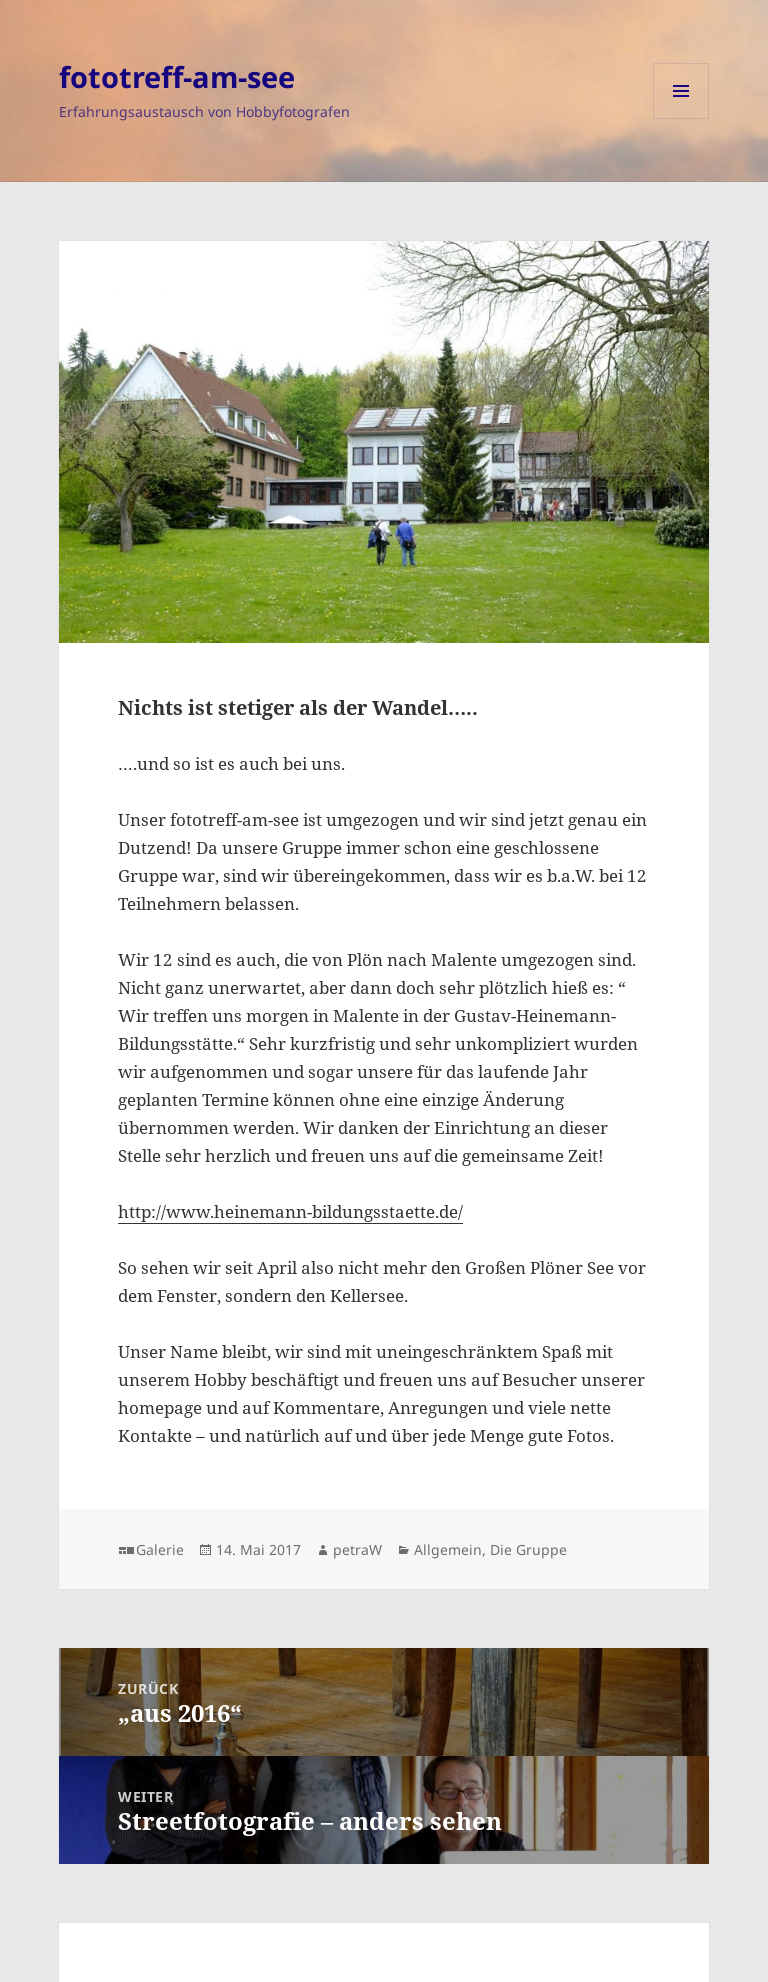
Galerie (160, 1549)
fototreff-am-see (177, 76)
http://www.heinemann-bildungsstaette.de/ (290, 1211)
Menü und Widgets (681, 118)
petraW (357, 1549)
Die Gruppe (528, 1549)
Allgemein (448, 1549)
